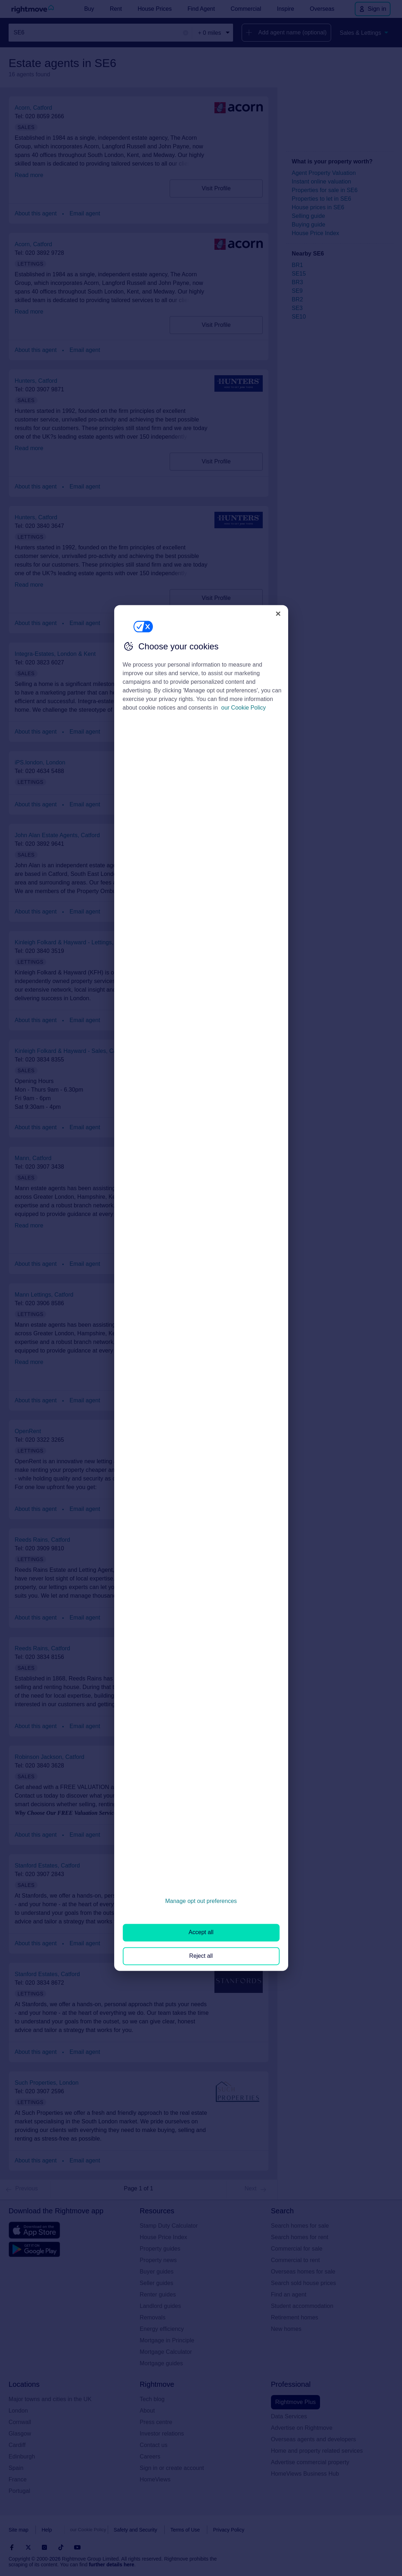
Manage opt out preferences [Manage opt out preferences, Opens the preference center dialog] (201, 1901)
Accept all (201, 1932)
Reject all (201, 1956)
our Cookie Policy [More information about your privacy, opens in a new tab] (243, 708)
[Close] (278, 613)
